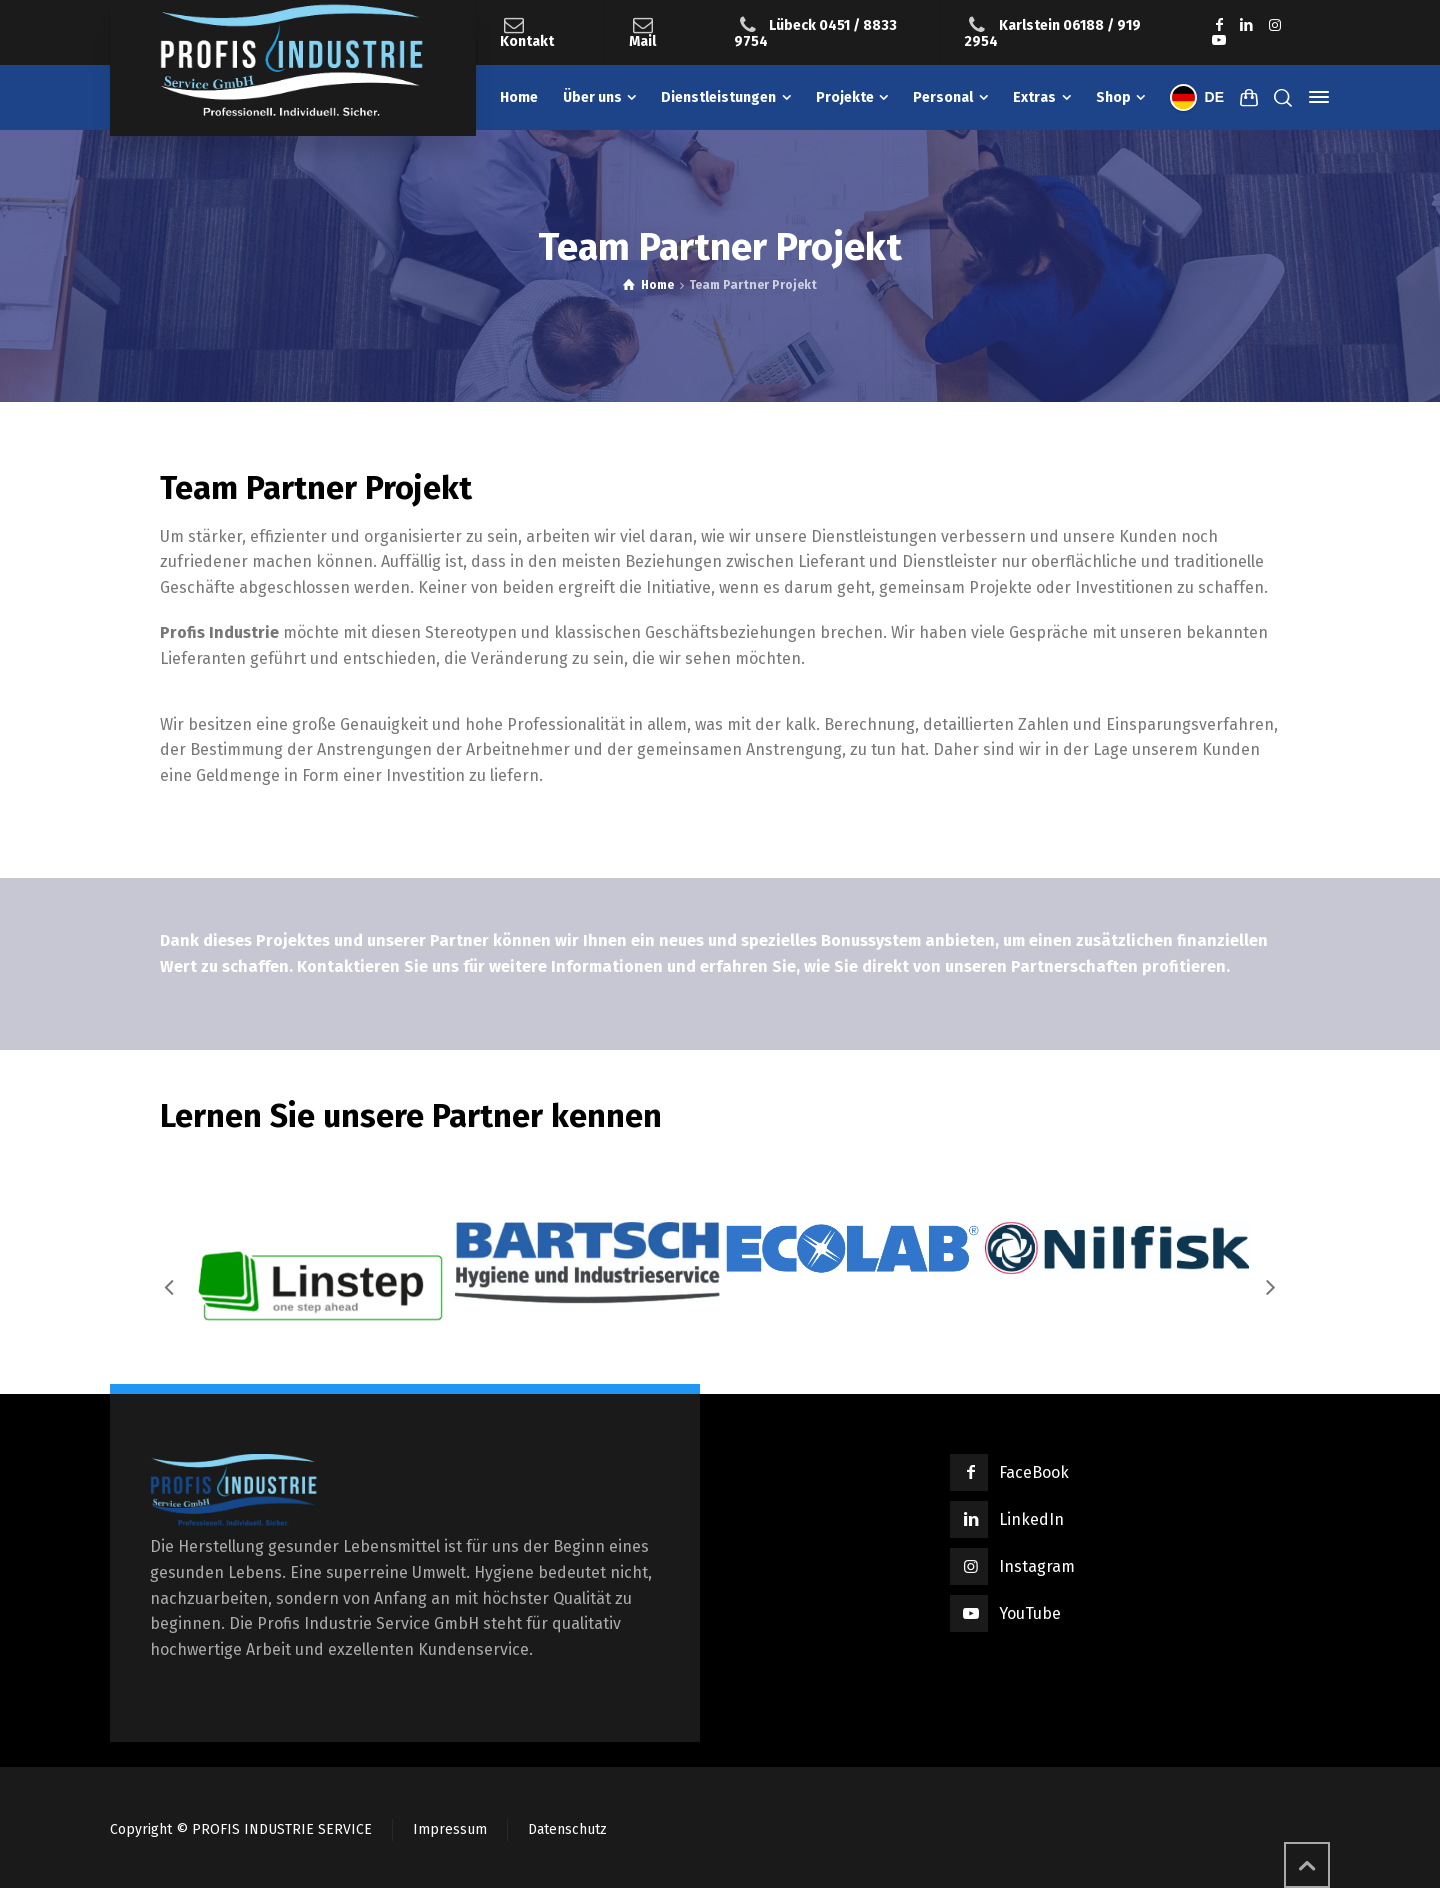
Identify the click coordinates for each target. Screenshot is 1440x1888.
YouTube (1030, 1613)
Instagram (1037, 1566)
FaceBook (1034, 1472)
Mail (642, 41)
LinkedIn (1031, 1519)
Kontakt (527, 41)
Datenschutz (567, 1829)
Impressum (450, 1829)
